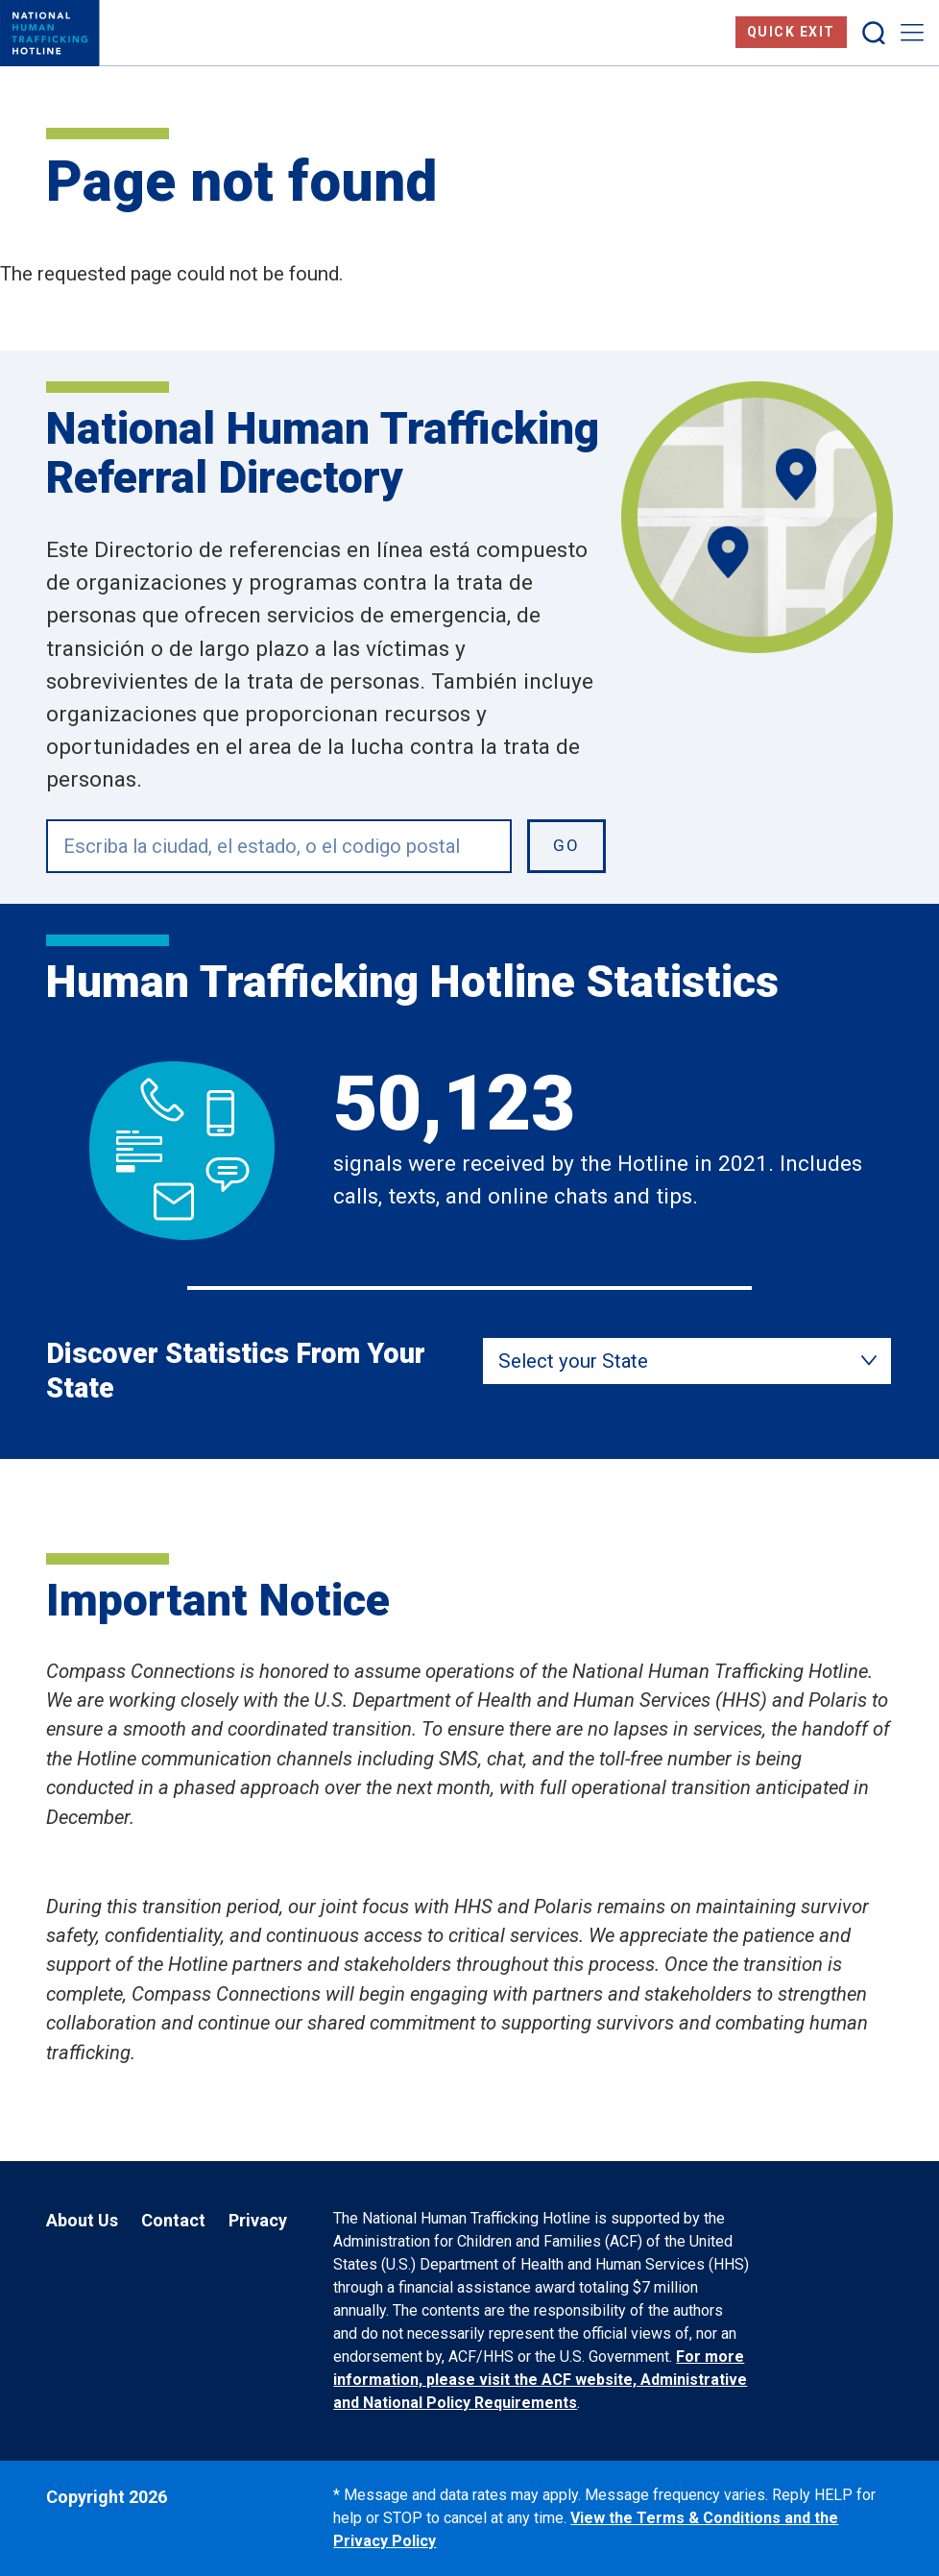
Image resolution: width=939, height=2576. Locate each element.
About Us (82, 2220)
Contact (173, 2220)
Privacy (258, 2220)
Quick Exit (791, 31)
